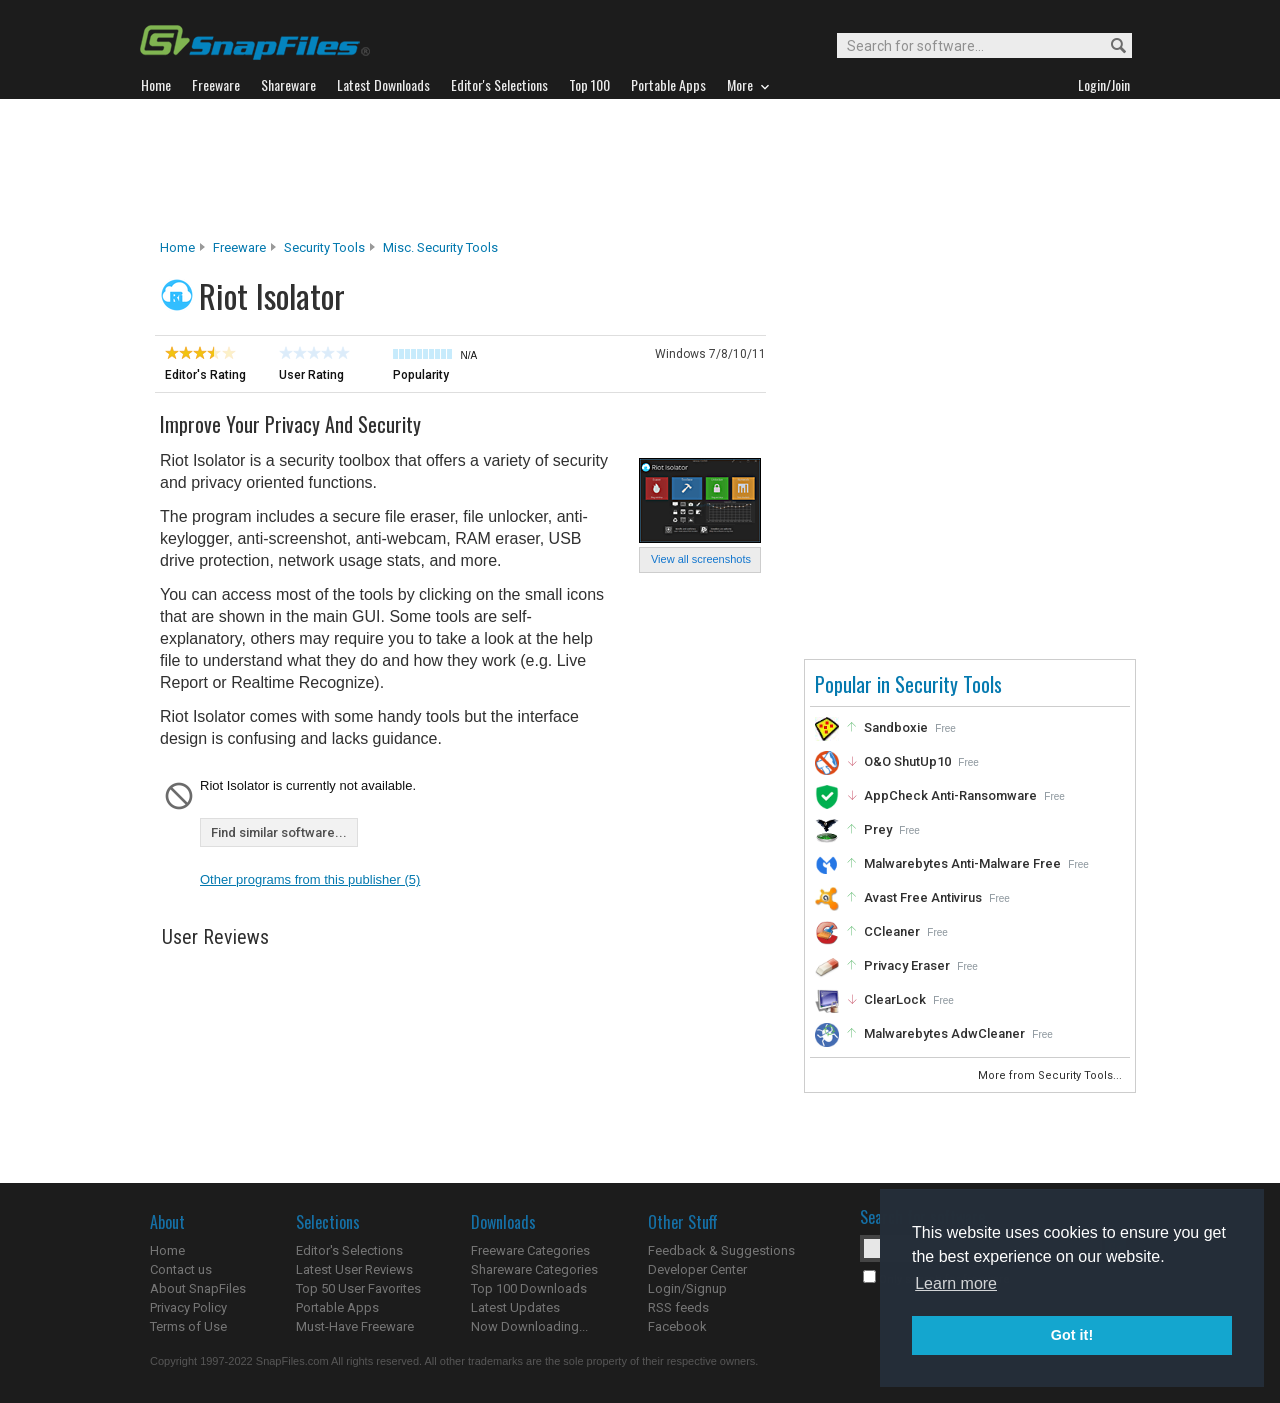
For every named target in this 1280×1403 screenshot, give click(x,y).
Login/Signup (687, 1288)
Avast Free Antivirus (923, 897)
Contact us (181, 1269)
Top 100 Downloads (529, 1288)
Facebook (677, 1326)
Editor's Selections (349, 1250)
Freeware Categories (530, 1250)
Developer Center (697, 1269)
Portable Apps (337, 1307)
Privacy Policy (188, 1307)
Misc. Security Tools (440, 247)
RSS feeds (678, 1307)
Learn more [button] (956, 1283)
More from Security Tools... (1051, 1075)
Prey (878, 829)
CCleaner (892, 931)
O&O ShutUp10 (907, 761)
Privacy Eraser (907, 965)
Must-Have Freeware (355, 1326)
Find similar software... (279, 832)
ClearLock (895, 999)
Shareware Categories (534, 1269)
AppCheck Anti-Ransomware (950, 795)
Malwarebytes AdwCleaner (944, 1033)
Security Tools (324, 247)
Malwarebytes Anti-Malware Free (962, 863)
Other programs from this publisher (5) (310, 879)
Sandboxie (896, 727)
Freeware (239, 247)
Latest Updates (515, 1307)
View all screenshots (701, 559)
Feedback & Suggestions (721, 1250)
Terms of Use (188, 1326)
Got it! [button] (1072, 1335)
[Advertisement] (640, 169)
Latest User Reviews (354, 1269)
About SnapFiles (198, 1288)
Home (177, 247)
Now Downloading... (529, 1326)
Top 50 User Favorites (358, 1288)
